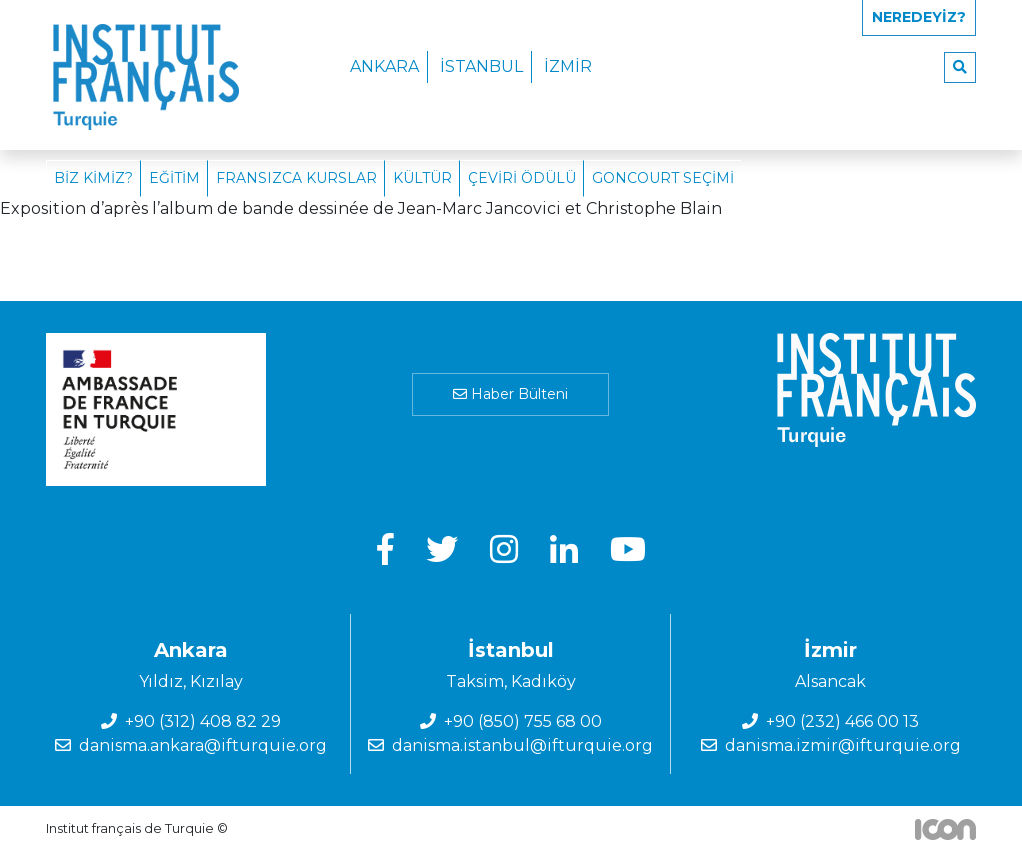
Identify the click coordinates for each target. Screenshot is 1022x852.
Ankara (384, 66)
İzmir (568, 66)
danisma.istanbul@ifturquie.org (522, 745)
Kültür (422, 178)
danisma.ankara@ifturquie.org (203, 745)
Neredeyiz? (919, 17)
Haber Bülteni (510, 394)
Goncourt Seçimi (663, 178)
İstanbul (481, 66)
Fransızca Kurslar (296, 178)
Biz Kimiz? (93, 178)
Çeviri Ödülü (522, 178)
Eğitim (174, 178)
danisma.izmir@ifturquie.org (843, 745)
